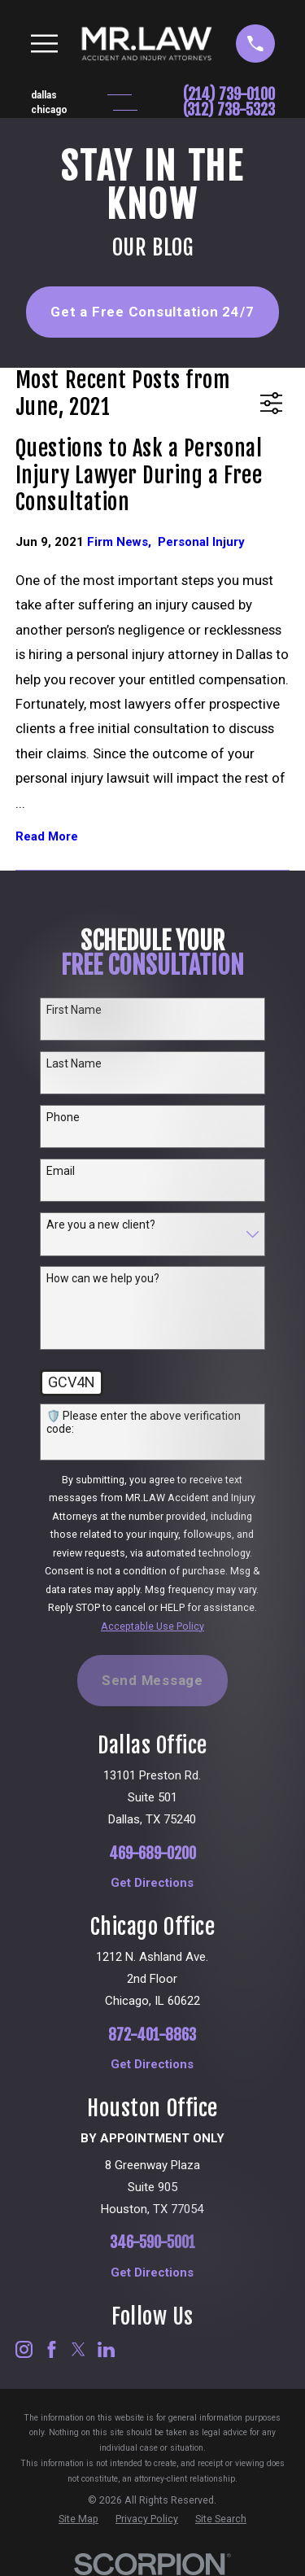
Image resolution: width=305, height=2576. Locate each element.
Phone (63, 1117)
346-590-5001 (152, 2243)
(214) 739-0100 (229, 95)
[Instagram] (24, 2349)
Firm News (122, 542)
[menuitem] (78, 2519)
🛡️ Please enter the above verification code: (143, 1422)
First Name (74, 1009)
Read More (46, 837)
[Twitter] (78, 2349)
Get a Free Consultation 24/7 (152, 311)
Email (60, 1170)
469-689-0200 (152, 1854)
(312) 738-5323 (229, 110)
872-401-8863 (152, 2035)
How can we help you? (102, 1278)
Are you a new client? (100, 1224)
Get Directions (152, 1883)
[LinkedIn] (106, 2349)
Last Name (74, 1063)
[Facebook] (51, 2349)
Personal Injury (201, 542)
